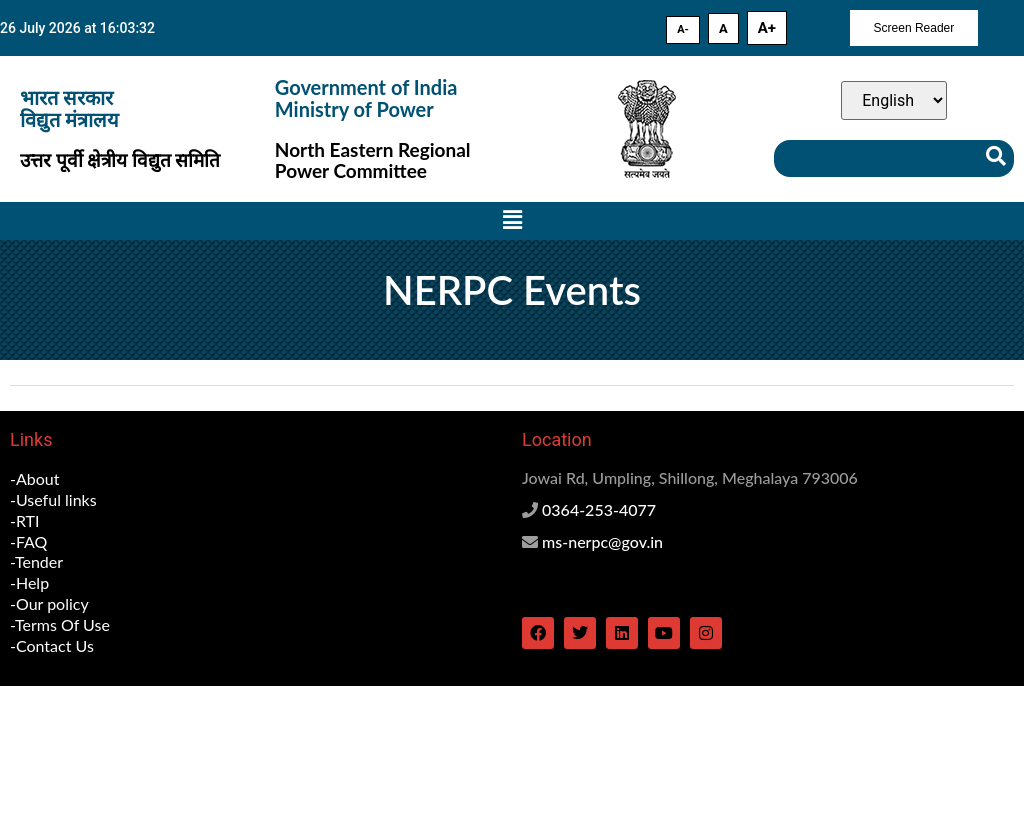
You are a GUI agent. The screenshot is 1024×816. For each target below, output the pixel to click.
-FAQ (28, 541)
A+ (767, 28)
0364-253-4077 (599, 509)
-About (34, 478)
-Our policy (49, 603)
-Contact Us (52, 645)
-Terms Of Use (60, 624)
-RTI (25, 520)
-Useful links (53, 499)
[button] (512, 221)
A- (683, 29)
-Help (29, 582)
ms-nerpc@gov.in (602, 541)
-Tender (36, 561)
